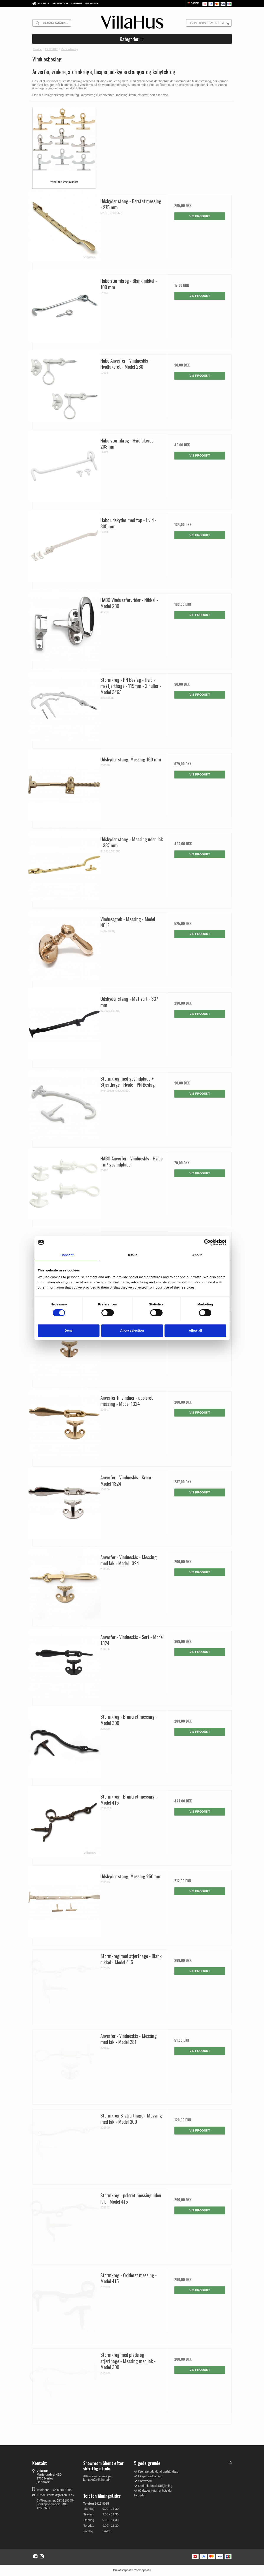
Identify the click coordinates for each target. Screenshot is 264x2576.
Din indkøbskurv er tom (210, 22)
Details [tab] (132, 1255)
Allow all (195, 1330)
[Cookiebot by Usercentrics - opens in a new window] (207, 1242)
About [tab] (197, 1255)
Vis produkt (199, 216)
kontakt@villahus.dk (60, 2495)
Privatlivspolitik (123, 2570)
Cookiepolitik (142, 2570)
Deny (69, 1330)
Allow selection (132, 1330)
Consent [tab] (67, 1255)
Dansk (193, 3)
